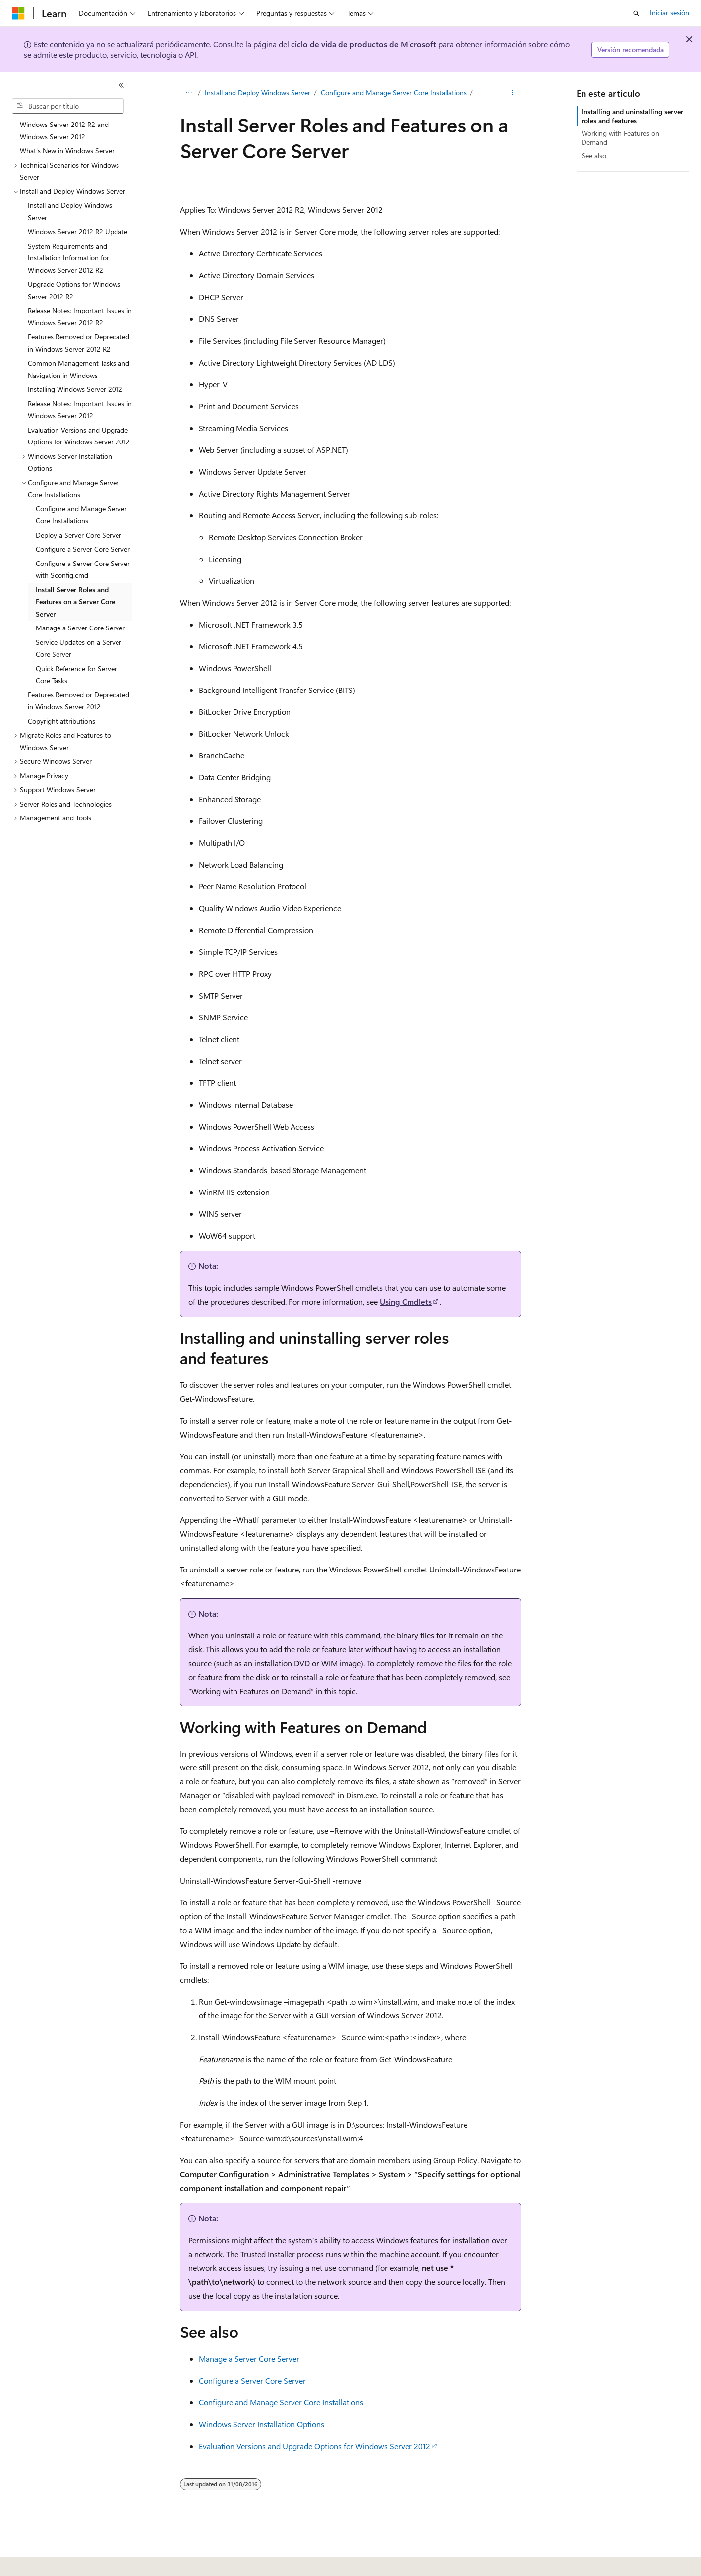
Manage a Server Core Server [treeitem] (80, 627)
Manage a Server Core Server (249, 2358)
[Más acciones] (512, 93)
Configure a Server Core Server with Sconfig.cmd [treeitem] (83, 569)
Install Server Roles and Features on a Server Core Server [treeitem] (75, 602)
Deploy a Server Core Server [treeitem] (78, 535)
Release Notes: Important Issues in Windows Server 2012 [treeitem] (80, 410)
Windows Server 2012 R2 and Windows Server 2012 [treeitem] (64, 130)
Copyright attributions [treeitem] (61, 721)
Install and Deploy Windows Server (257, 92)
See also (594, 155)
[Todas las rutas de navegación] (188, 93)
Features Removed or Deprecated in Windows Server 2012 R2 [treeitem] (78, 343)
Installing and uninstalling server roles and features (632, 116)
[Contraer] (121, 85)
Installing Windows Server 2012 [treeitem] (75, 389)
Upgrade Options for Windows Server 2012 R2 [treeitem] (74, 290)
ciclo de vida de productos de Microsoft (363, 44)
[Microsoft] (18, 13)
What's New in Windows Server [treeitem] (67, 150)
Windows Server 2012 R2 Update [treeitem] (77, 231)
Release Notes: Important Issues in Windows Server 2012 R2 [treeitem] (80, 316)
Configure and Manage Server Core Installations (394, 92)
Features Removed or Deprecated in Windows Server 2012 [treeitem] (78, 701)
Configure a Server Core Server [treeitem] (83, 549)
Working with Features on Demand (620, 137)
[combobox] (68, 106)
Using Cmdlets (406, 1301)
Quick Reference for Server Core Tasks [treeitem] (76, 675)
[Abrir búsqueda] (636, 13)
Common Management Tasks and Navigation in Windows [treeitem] (78, 369)
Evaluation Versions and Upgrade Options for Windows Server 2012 (314, 2446)
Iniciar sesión (669, 12)
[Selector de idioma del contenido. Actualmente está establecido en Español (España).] (48, 2562)
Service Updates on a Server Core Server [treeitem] (78, 648)
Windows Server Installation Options (261, 2424)
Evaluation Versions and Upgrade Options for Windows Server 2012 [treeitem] (79, 436)
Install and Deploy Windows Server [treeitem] (70, 211)
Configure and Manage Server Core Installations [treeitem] (81, 515)
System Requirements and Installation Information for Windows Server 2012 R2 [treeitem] (68, 258)
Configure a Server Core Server (252, 2380)
